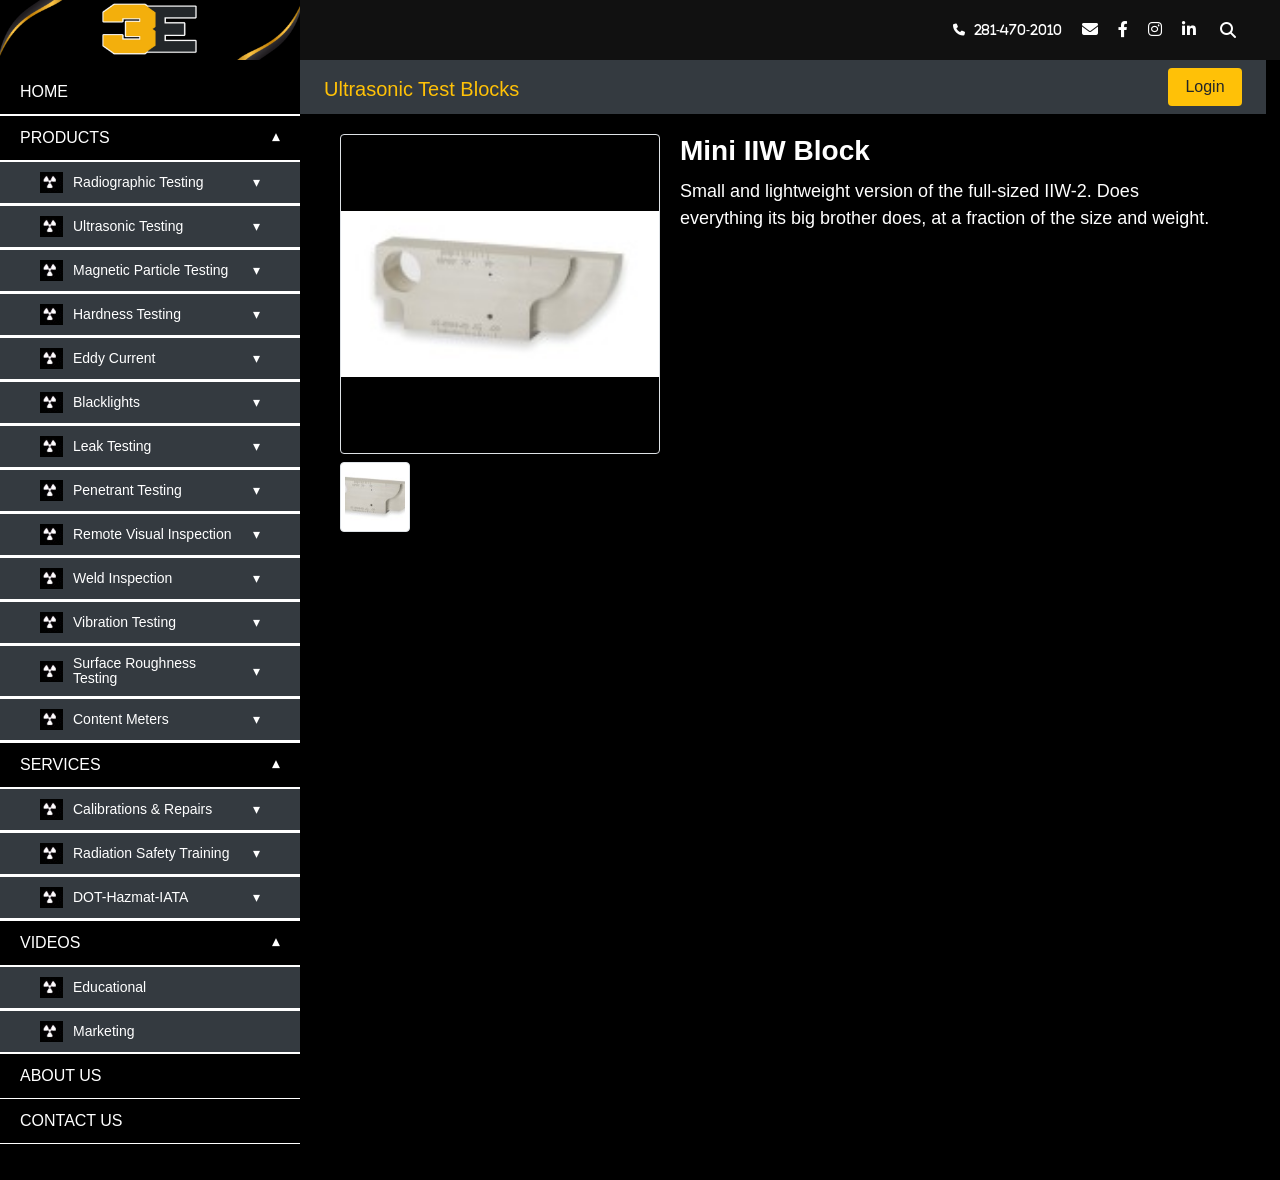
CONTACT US (71, 1120)
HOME (44, 91)
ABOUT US (61, 1075)
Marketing (103, 1031)
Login (1205, 86)
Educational (109, 987)
